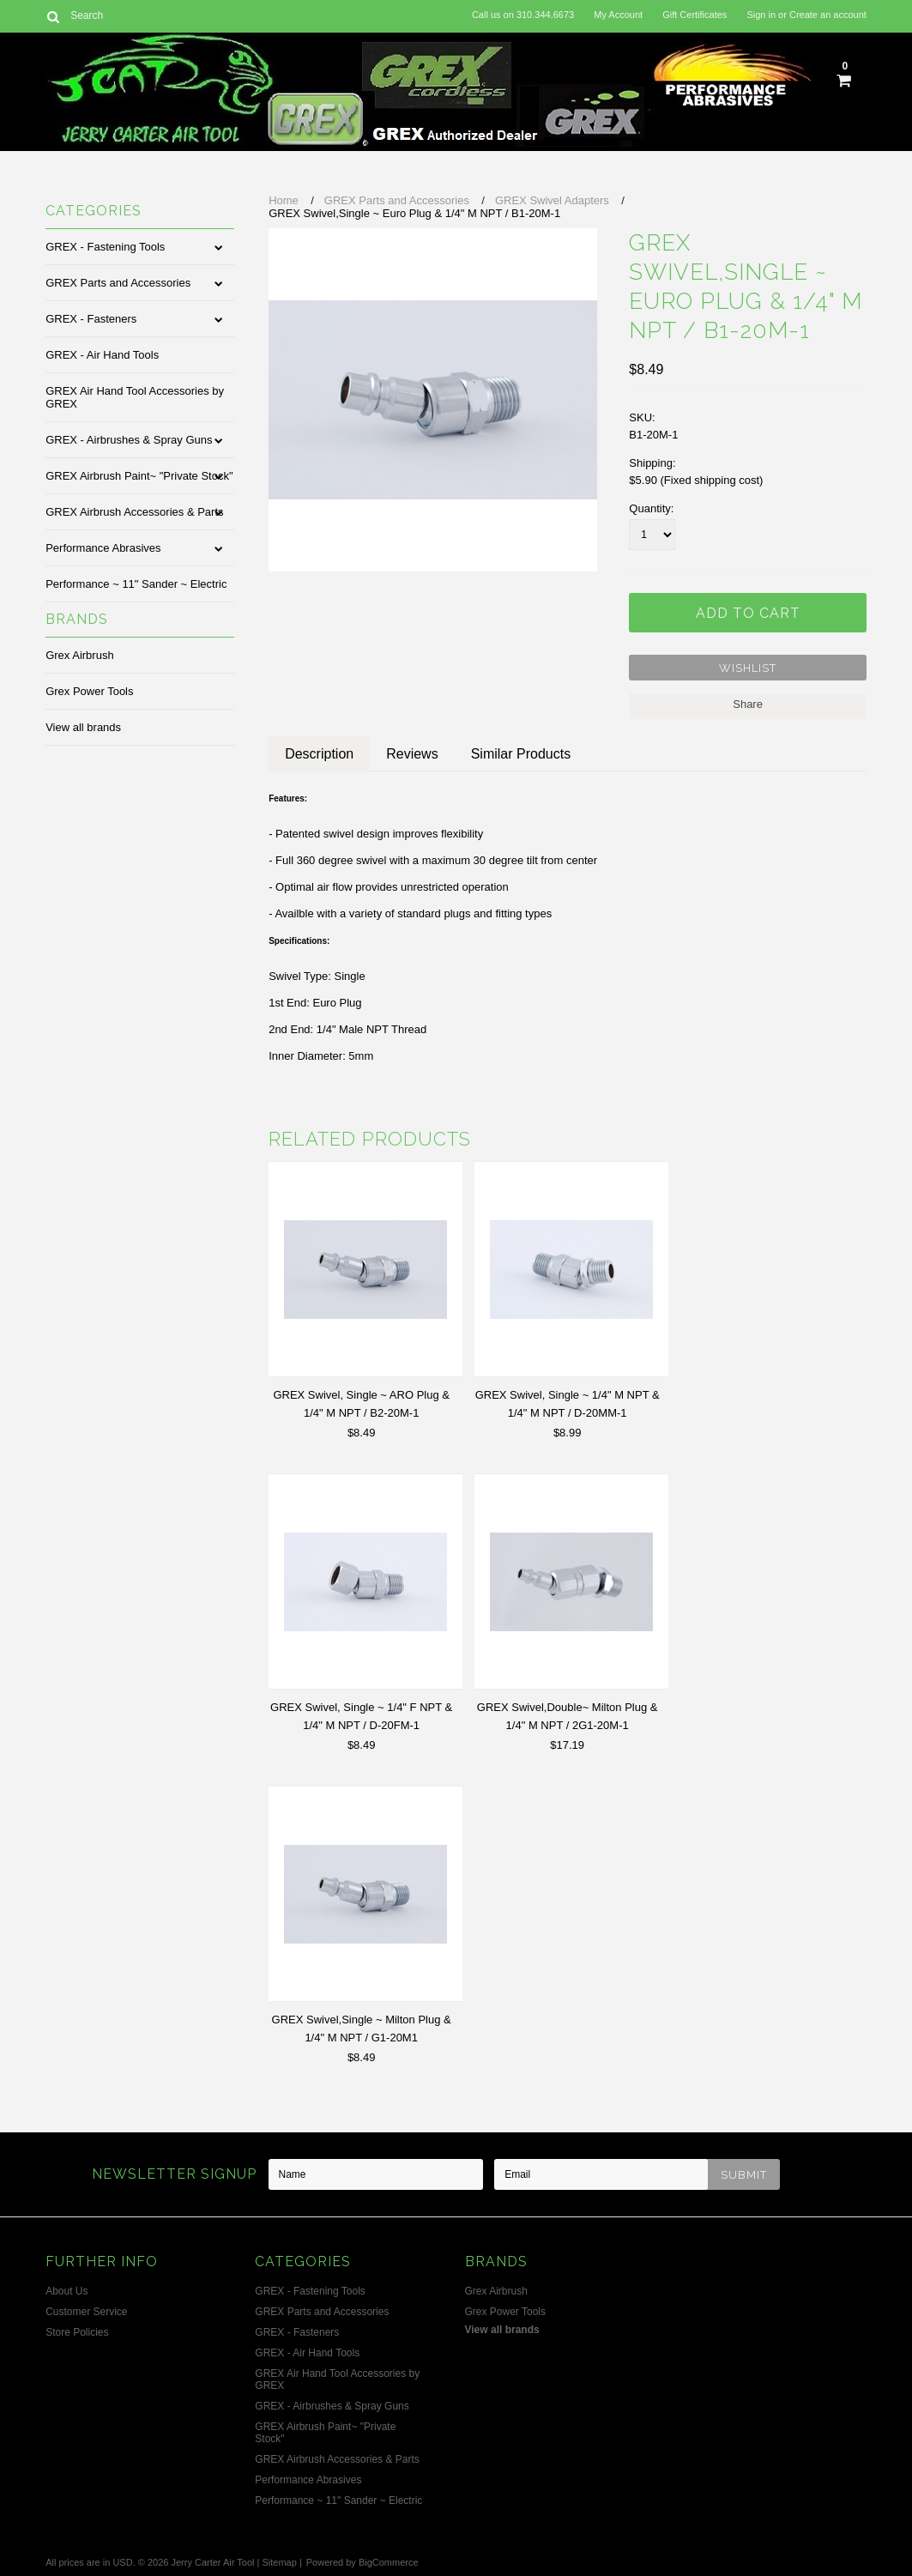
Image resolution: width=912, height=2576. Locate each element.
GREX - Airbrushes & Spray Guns (128, 439)
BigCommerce (389, 2562)
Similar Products (521, 754)
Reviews (412, 754)
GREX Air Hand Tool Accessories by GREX (134, 397)
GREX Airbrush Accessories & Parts (134, 511)
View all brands (83, 727)
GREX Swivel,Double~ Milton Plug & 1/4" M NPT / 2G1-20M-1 (567, 1716)
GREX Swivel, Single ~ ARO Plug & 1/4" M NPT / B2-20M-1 (361, 1403)
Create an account (828, 14)
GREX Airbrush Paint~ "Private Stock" (139, 475)
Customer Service (86, 2312)
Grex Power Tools (89, 691)
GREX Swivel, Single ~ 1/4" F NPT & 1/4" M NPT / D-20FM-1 (361, 1716)
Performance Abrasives (102, 547)
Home (284, 200)
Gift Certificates (694, 14)
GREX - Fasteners (90, 318)
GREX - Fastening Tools (105, 246)
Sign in (761, 14)
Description (319, 754)
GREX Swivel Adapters (552, 200)
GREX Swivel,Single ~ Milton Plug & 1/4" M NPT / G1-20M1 (361, 2028)
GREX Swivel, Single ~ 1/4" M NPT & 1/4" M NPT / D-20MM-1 (567, 1403)
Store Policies (76, 2332)
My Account (618, 14)
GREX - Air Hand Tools (102, 354)
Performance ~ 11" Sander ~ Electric (135, 583)
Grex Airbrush (79, 655)
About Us (66, 2291)
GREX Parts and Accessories (117, 282)
